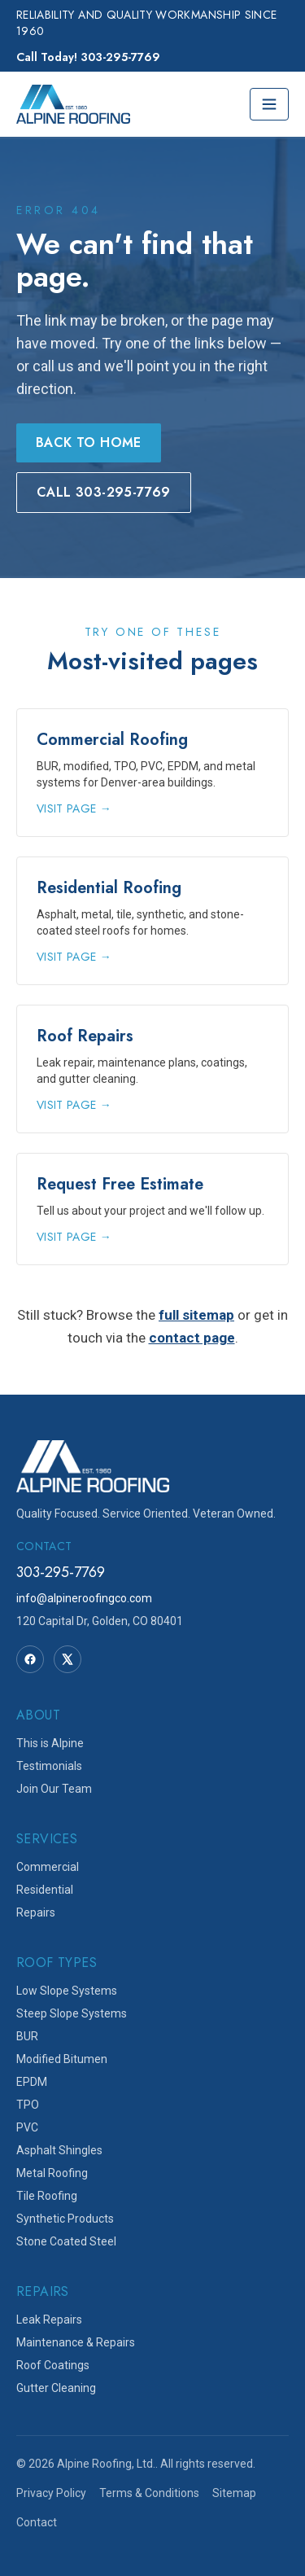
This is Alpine (50, 1743)
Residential (44, 1889)
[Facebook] (30, 1659)
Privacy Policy (51, 2492)
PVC (27, 2127)
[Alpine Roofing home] (73, 104)
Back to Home (89, 442)
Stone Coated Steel (66, 2241)
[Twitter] (67, 1659)
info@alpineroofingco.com (84, 1598)
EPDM (31, 2081)
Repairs (35, 1912)
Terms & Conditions (149, 2492)
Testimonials (49, 1765)
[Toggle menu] (269, 104)
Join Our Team (54, 1788)
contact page (192, 1338)
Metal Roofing (52, 2173)
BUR (27, 2036)
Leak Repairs (49, 2319)
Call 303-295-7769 (104, 492)
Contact (36, 2522)
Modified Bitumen (61, 2059)
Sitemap (234, 2492)
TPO (27, 2104)
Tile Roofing (46, 2195)
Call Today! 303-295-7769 (88, 57)
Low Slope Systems (66, 1990)
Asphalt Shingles (59, 2150)
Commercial (47, 1866)
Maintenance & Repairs (75, 2342)
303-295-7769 (60, 1572)
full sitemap (196, 1315)
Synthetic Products (65, 2218)
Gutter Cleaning (56, 2387)
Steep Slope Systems (71, 2013)
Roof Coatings (52, 2365)
